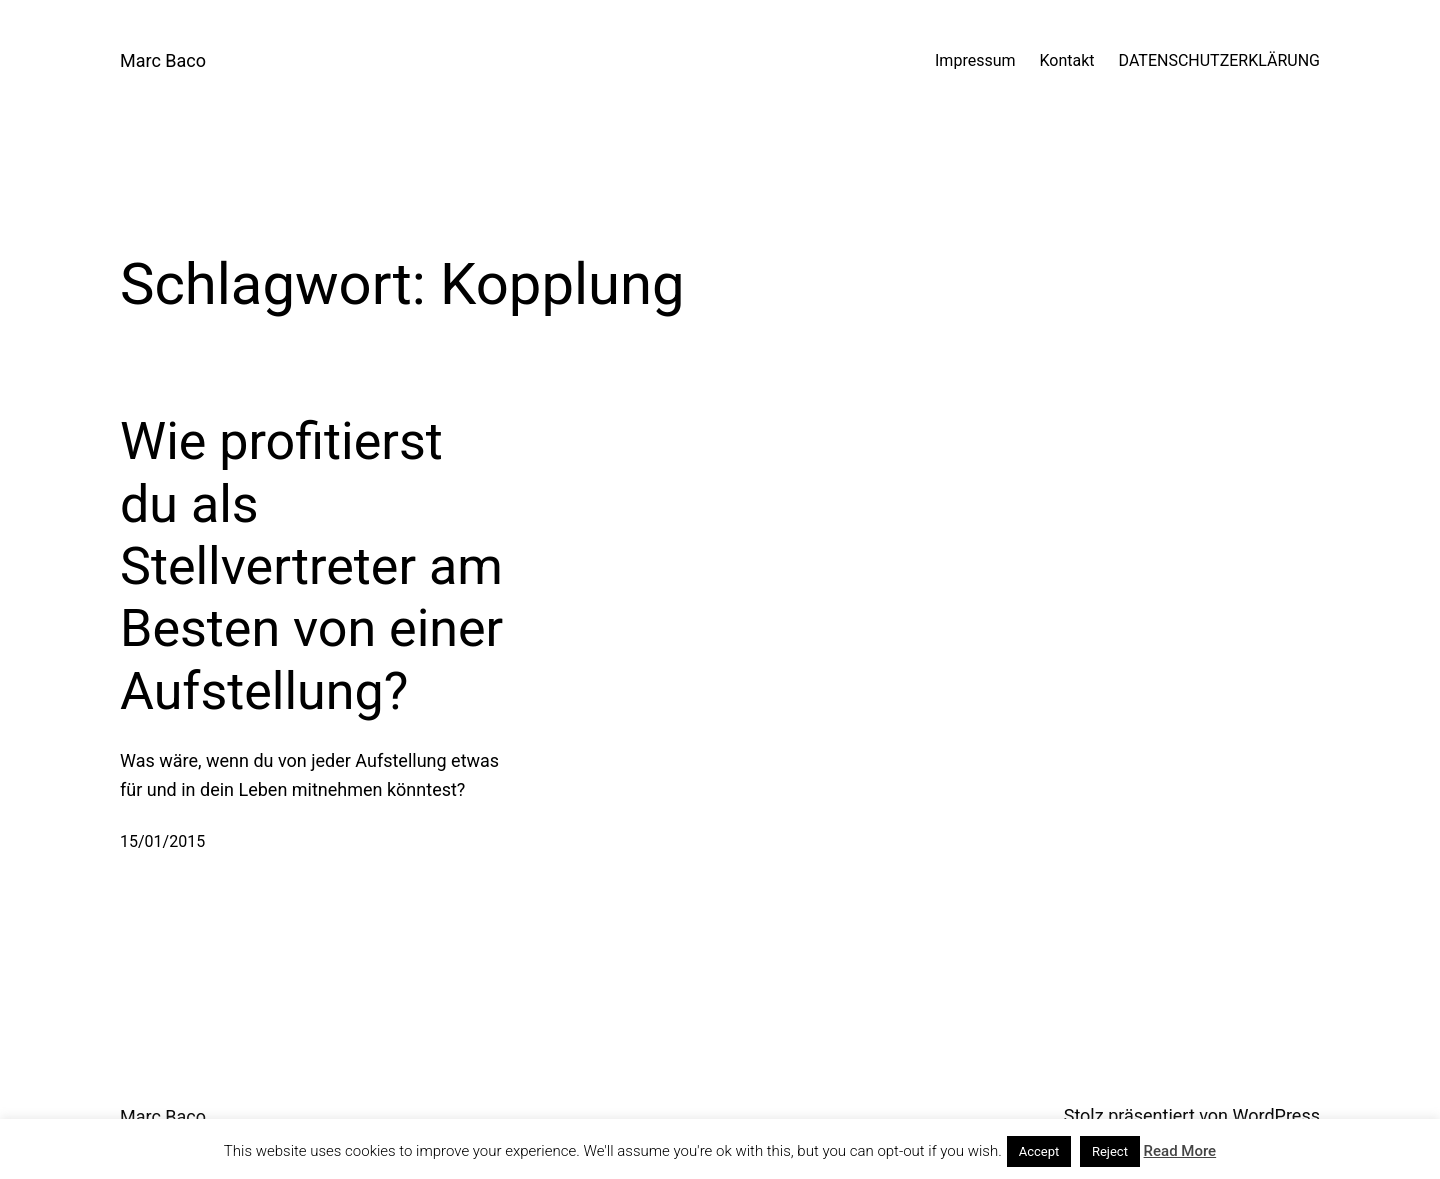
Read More (1180, 1151)
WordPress (1276, 1115)
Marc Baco (163, 60)
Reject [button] (1110, 1151)
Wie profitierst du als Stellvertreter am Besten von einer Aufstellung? (311, 566)
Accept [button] (1039, 1151)
